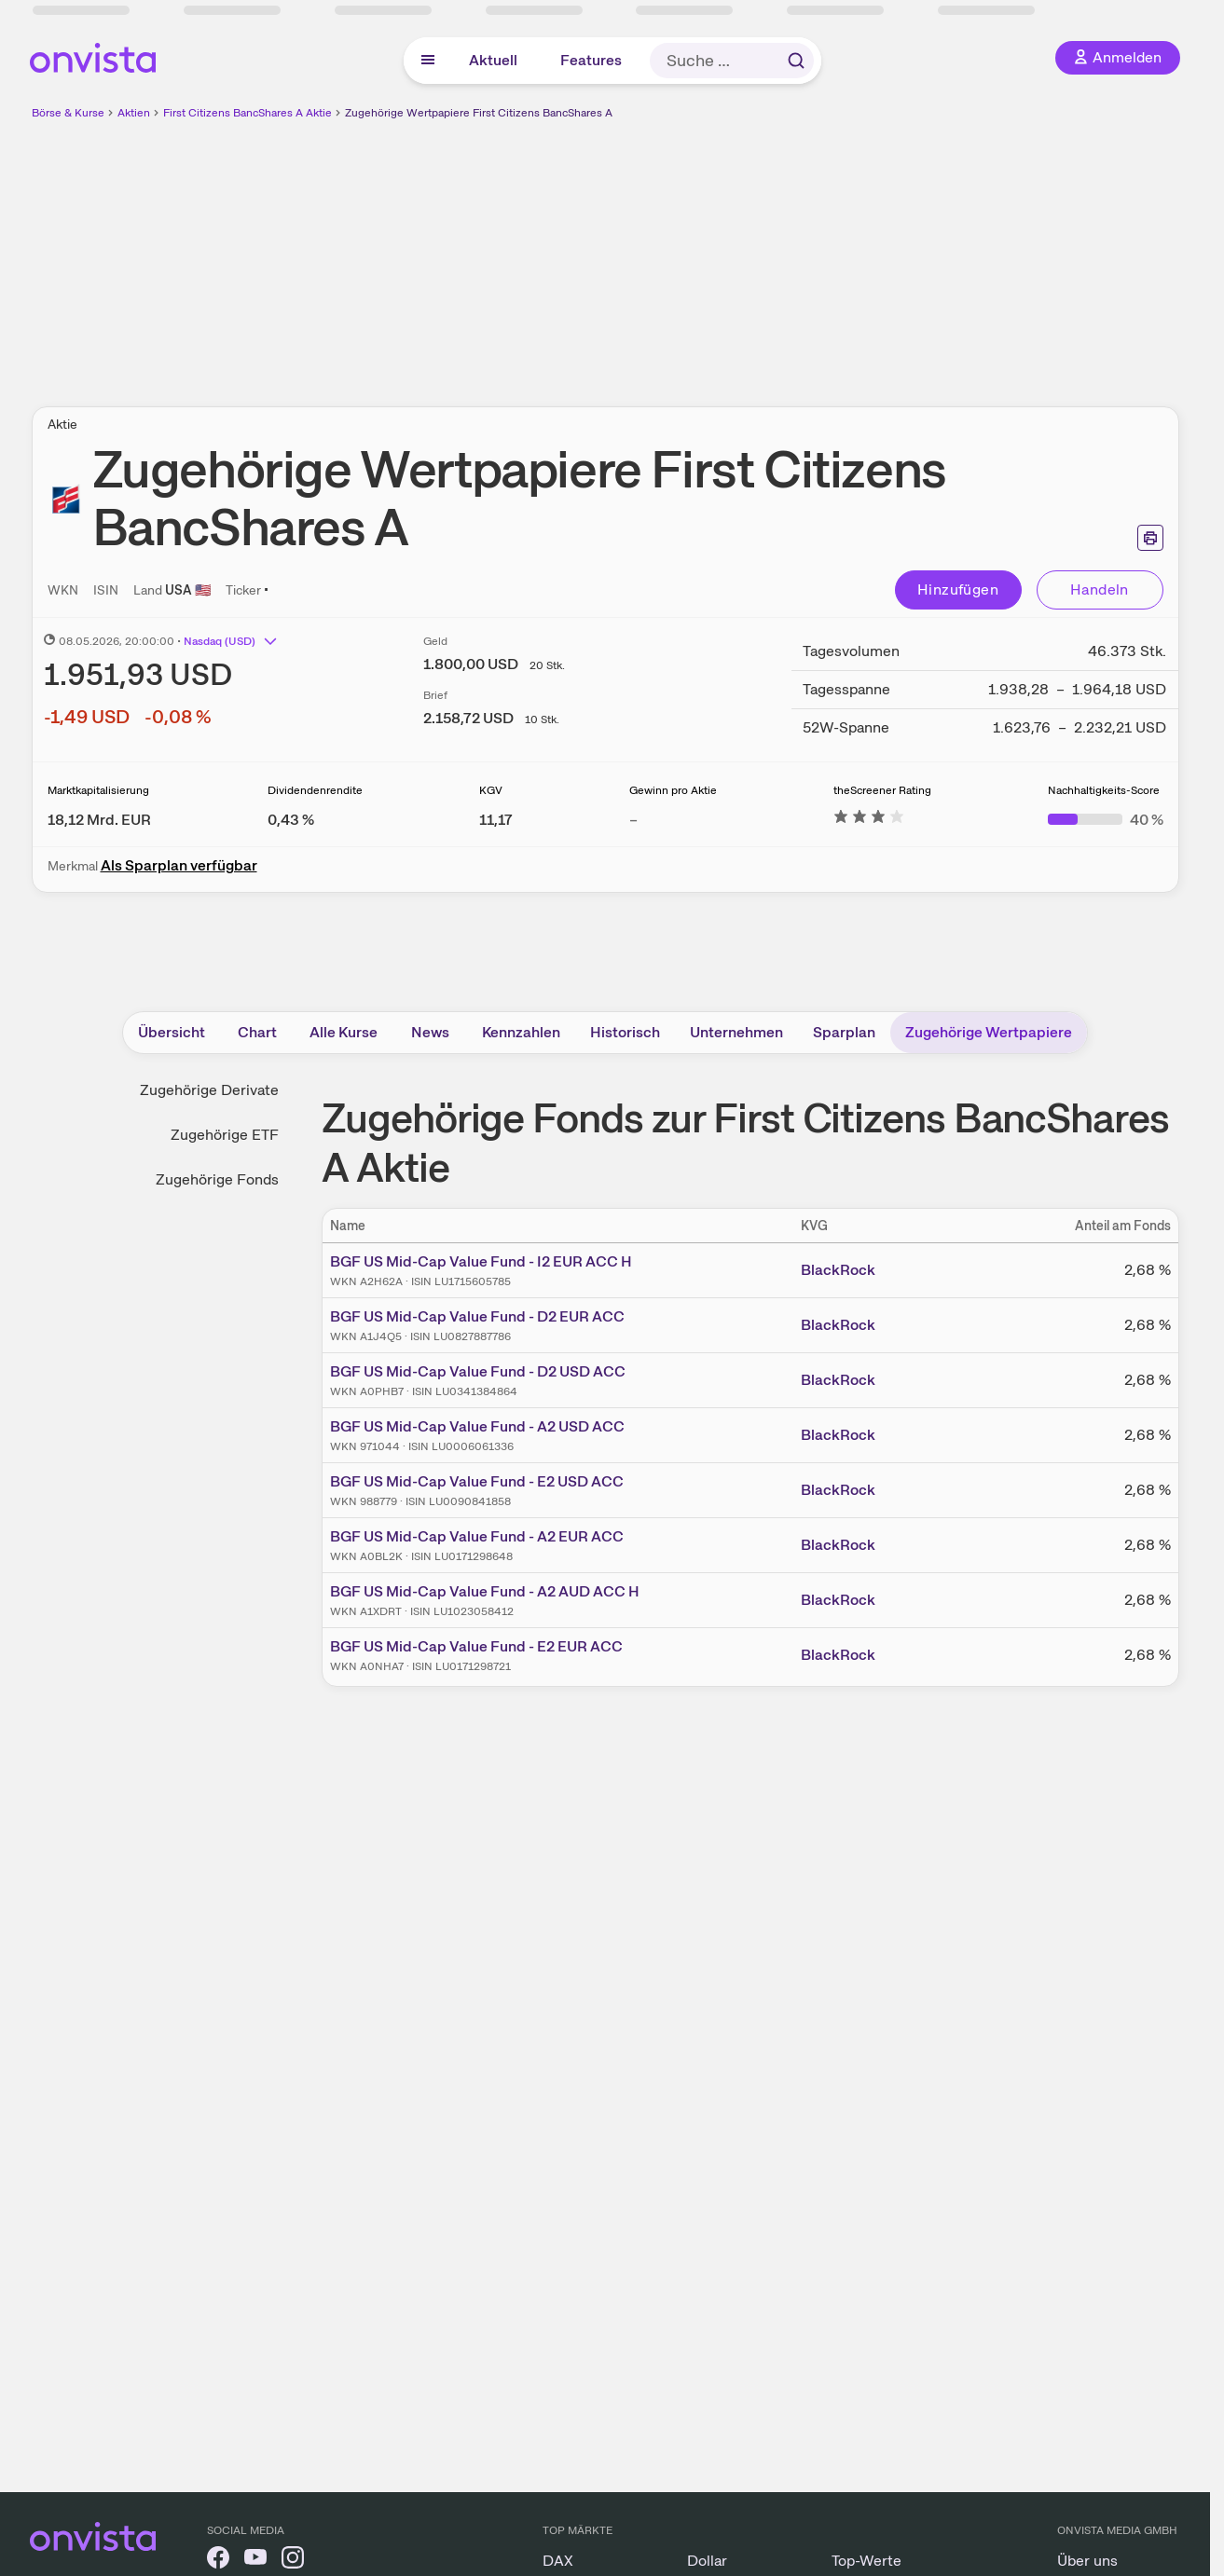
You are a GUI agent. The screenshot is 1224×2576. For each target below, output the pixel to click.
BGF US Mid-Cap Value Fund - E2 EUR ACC (476, 1646)
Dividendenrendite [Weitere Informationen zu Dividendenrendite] (315, 790)
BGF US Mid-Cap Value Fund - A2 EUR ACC (477, 1536)
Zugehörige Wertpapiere (988, 1032)
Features (591, 60)
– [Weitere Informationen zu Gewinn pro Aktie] (633, 819)
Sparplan (844, 1032)
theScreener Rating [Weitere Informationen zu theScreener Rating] (882, 790)
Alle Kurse (343, 1032)
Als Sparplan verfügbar (179, 865)
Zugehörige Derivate (209, 1090)
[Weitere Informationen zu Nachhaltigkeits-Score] (1105, 819)
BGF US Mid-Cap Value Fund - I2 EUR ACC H (481, 1261)
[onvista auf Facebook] (218, 2560)
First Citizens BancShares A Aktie (247, 112)
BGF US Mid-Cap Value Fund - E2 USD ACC (477, 1481)
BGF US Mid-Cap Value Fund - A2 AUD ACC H (485, 1591)
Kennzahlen (521, 1032)
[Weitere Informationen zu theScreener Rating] (868, 819)
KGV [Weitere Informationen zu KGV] (490, 790)
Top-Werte (866, 2560)
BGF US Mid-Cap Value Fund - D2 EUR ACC (477, 1316)
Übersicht (171, 1032)
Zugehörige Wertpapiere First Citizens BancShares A (478, 112)
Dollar (707, 2560)
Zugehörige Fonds (217, 1179)
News (430, 1032)
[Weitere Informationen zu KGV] (496, 819)
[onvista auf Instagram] (293, 2560)
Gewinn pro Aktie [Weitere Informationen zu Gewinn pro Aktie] (673, 790)
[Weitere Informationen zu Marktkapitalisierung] (99, 819)
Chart (257, 1032)
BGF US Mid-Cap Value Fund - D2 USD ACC (478, 1371)
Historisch (625, 1032)
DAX (558, 2560)
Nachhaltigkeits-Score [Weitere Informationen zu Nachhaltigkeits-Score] (1104, 790)
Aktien (133, 112)
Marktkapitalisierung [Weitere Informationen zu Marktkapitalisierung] (98, 790)
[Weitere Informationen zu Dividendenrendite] (291, 819)
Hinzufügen (957, 589)
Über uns (1087, 2560)
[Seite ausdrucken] (1150, 538)
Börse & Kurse (68, 112)
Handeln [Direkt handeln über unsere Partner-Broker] (1099, 589)
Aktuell (493, 60)
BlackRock (838, 1270)
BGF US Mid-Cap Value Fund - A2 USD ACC (477, 1426)
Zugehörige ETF (225, 1134)
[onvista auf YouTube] (255, 2560)
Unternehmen (736, 1032)
